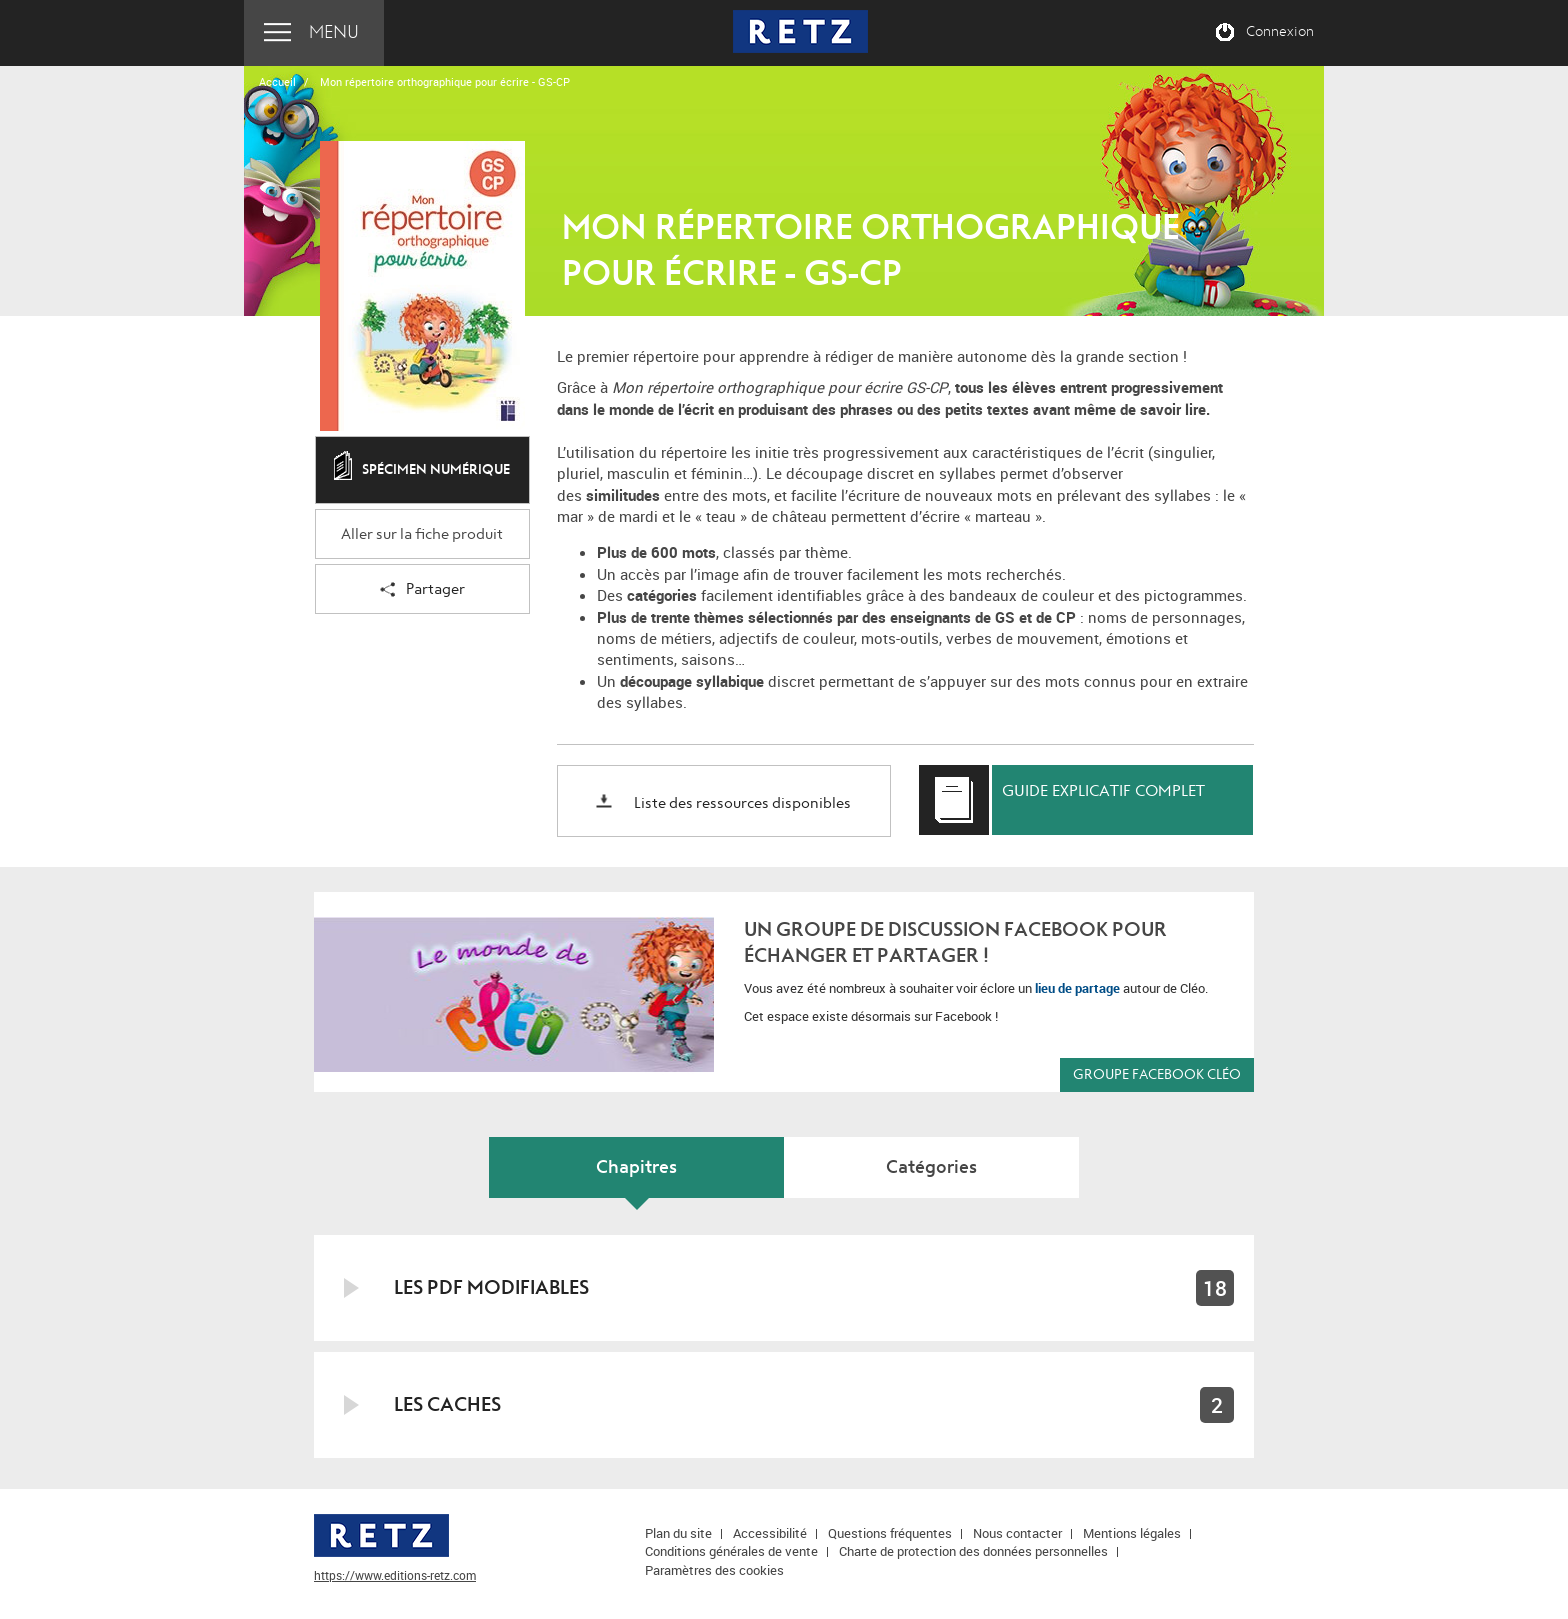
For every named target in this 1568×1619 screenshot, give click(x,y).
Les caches (447, 1404)
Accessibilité (770, 1533)
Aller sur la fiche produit (422, 534)
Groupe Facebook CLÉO (1157, 1074)
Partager (422, 590)
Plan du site (678, 1533)
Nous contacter (1017, 1533)
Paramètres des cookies (714, 1570)
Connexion (1280, 32)
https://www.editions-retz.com (395, 1575)
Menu (334, 32)
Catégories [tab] (931, 1167)
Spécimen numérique (422, 471)
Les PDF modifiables (491, 1287)
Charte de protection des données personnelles (973, 1551)
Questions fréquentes (890, 1533)
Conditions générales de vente (731, 1551)
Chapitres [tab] (636, 1167)
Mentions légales (1132, 1533)
